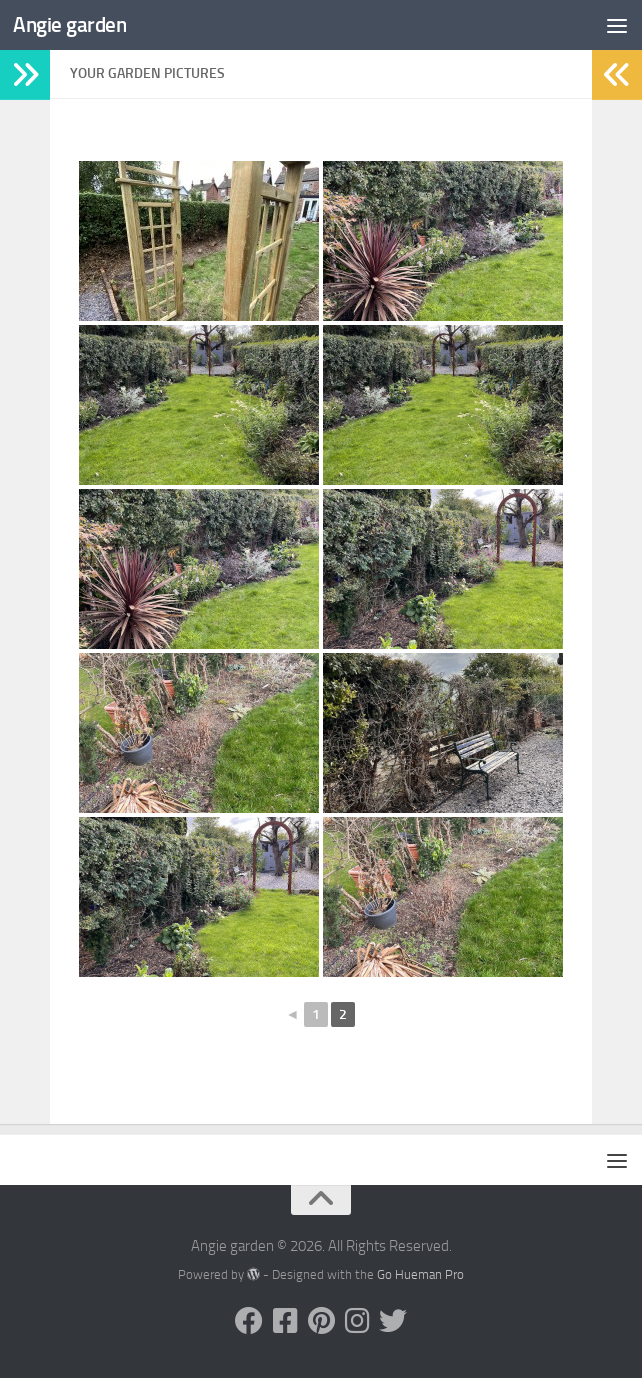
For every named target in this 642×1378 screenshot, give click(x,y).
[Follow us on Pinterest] (321, 1321)
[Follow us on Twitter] (393, 1321)
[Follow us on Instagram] (357, 1321)
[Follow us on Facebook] (249, 1321)
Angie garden (69, 24)
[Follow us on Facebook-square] (285, 1321)
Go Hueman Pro (420, 1274)
